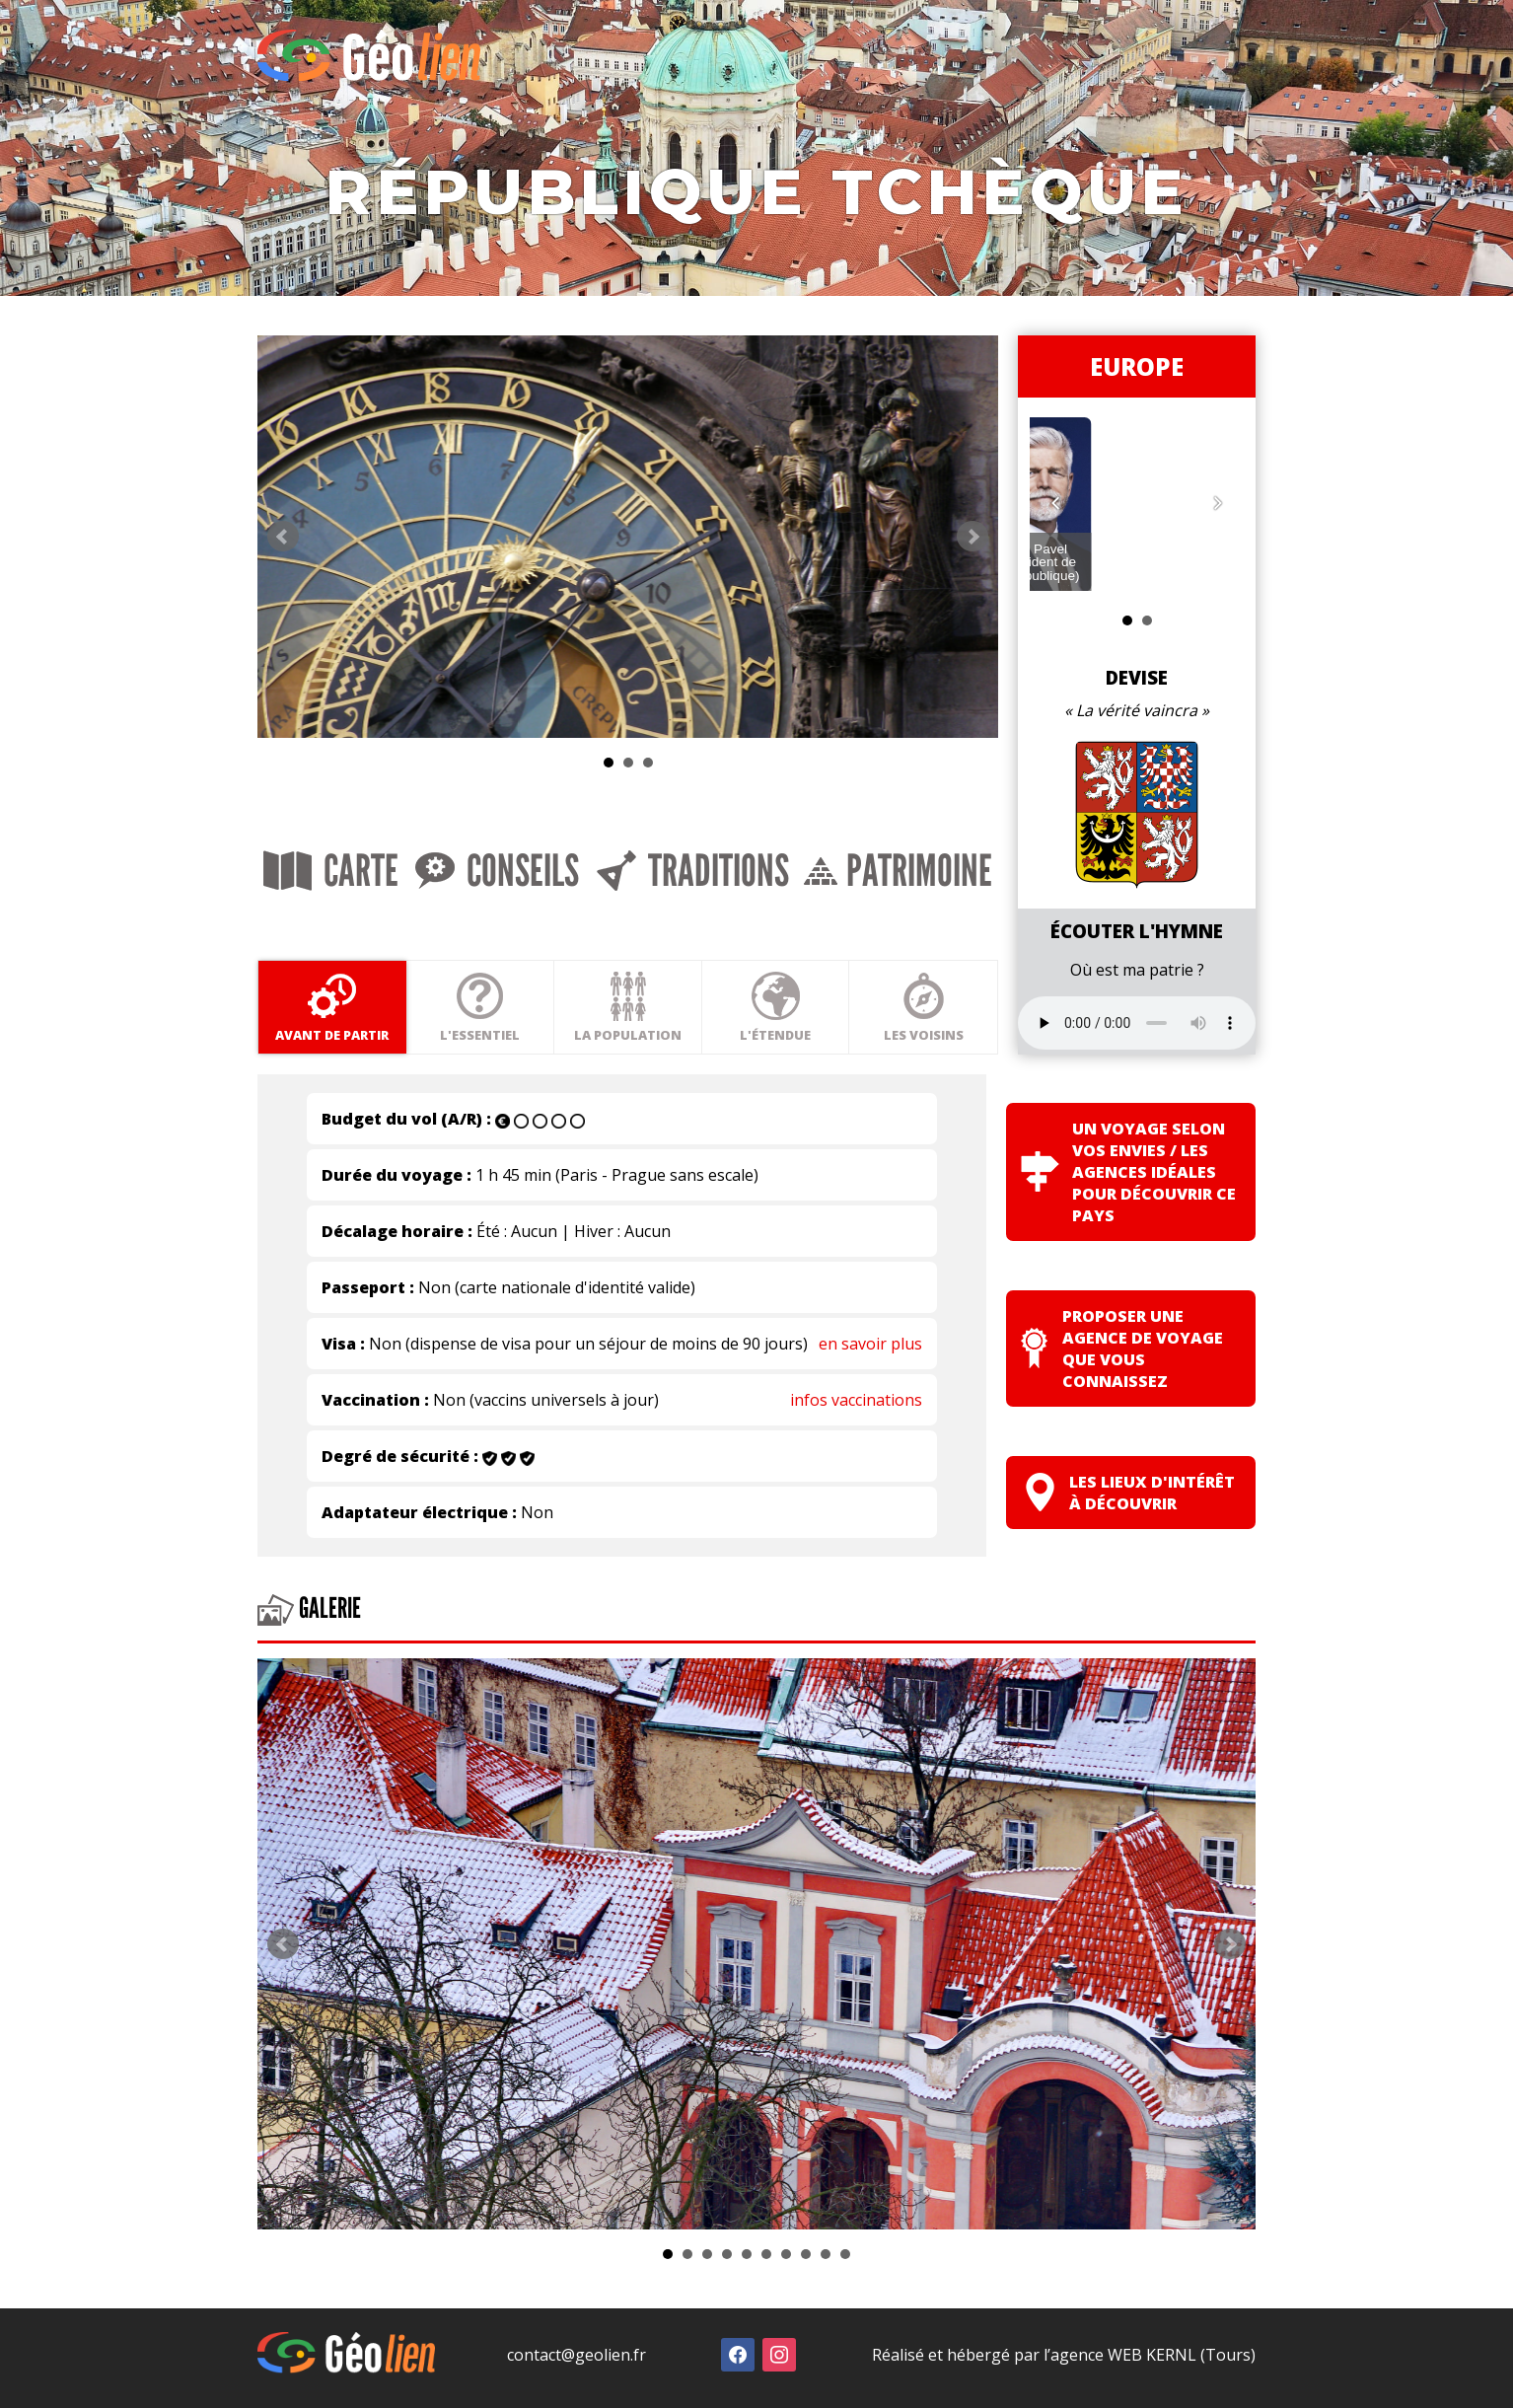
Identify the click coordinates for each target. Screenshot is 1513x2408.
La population (701, 1023)
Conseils (551, 919)
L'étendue (877, 1023)
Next (1119, 577)
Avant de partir (346, 1023)
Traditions (782, 919)
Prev (283, 577)
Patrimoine (1025, 919)
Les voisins (1055, 1023)
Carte (350, 919)
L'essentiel (523, 1023)
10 (845, 2262)
